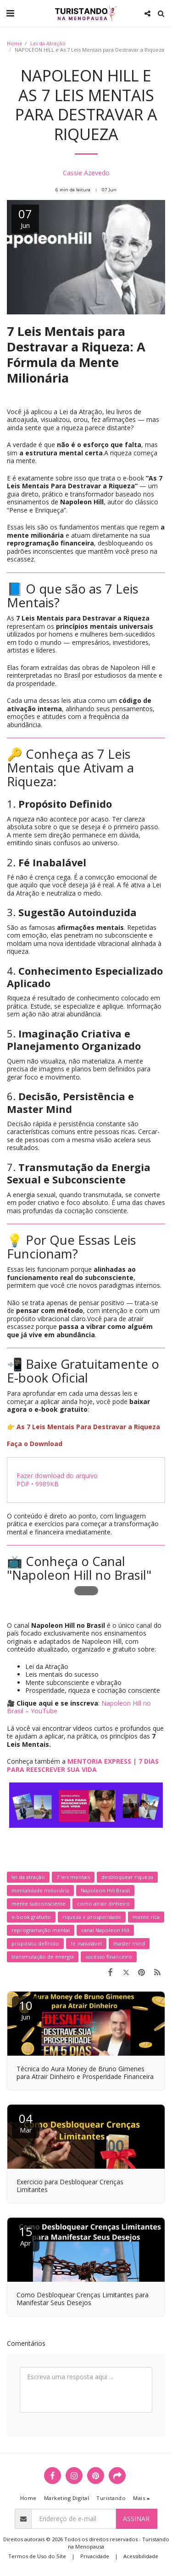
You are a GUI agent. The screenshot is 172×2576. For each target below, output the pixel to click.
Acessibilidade (140, 2556)
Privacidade (94, 2556)
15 (25, 2235)
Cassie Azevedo (86, 172)
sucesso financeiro (108, 1956)
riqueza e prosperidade (91, 1916)
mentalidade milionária (40, 1890)
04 (25, 2122)
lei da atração (28, 1877)
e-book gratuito (31, 1916)
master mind (129, 1943)
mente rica (146, 1916)
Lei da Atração (48, 43)
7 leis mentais (73, 1877)
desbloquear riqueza (127, 1877)
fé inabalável (86, 1943)
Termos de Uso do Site (37, 2556)
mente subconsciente (38, 1903)
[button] (10, 13)
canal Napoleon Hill (105, 1930)
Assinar (136, 2518)
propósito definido (35, 1943)
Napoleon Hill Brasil (105, 1890)
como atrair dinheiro (103, 1903)
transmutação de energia (42, 1956)
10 (25, 2009)
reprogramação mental (40, 1930)
